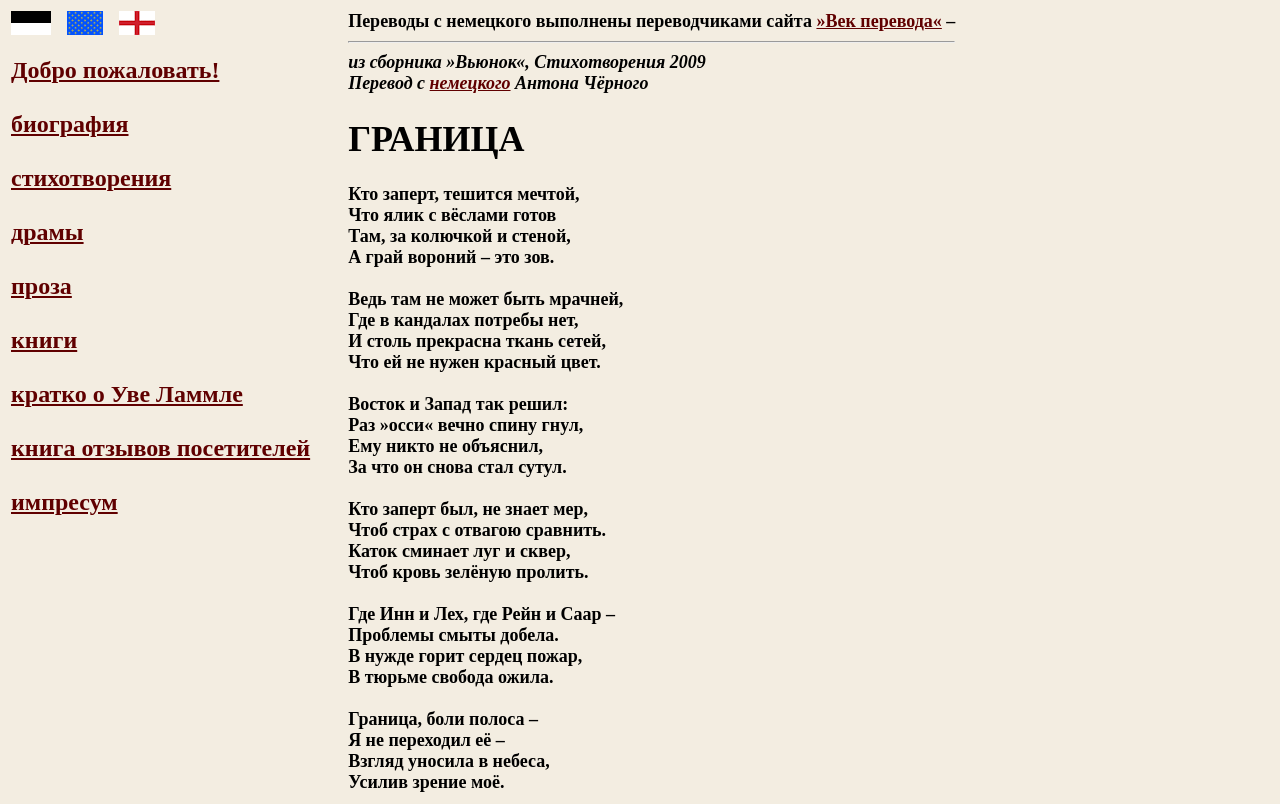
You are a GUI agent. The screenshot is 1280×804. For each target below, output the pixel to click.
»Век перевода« (878, 21)
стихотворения (91, 178)
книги (44, 340)
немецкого (470, 83)
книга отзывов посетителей (160, 448)
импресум (64, 502)
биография (70, 124)
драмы (47, 232)
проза (41, 286)
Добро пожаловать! (115, 70)
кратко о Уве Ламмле (127, 394)
